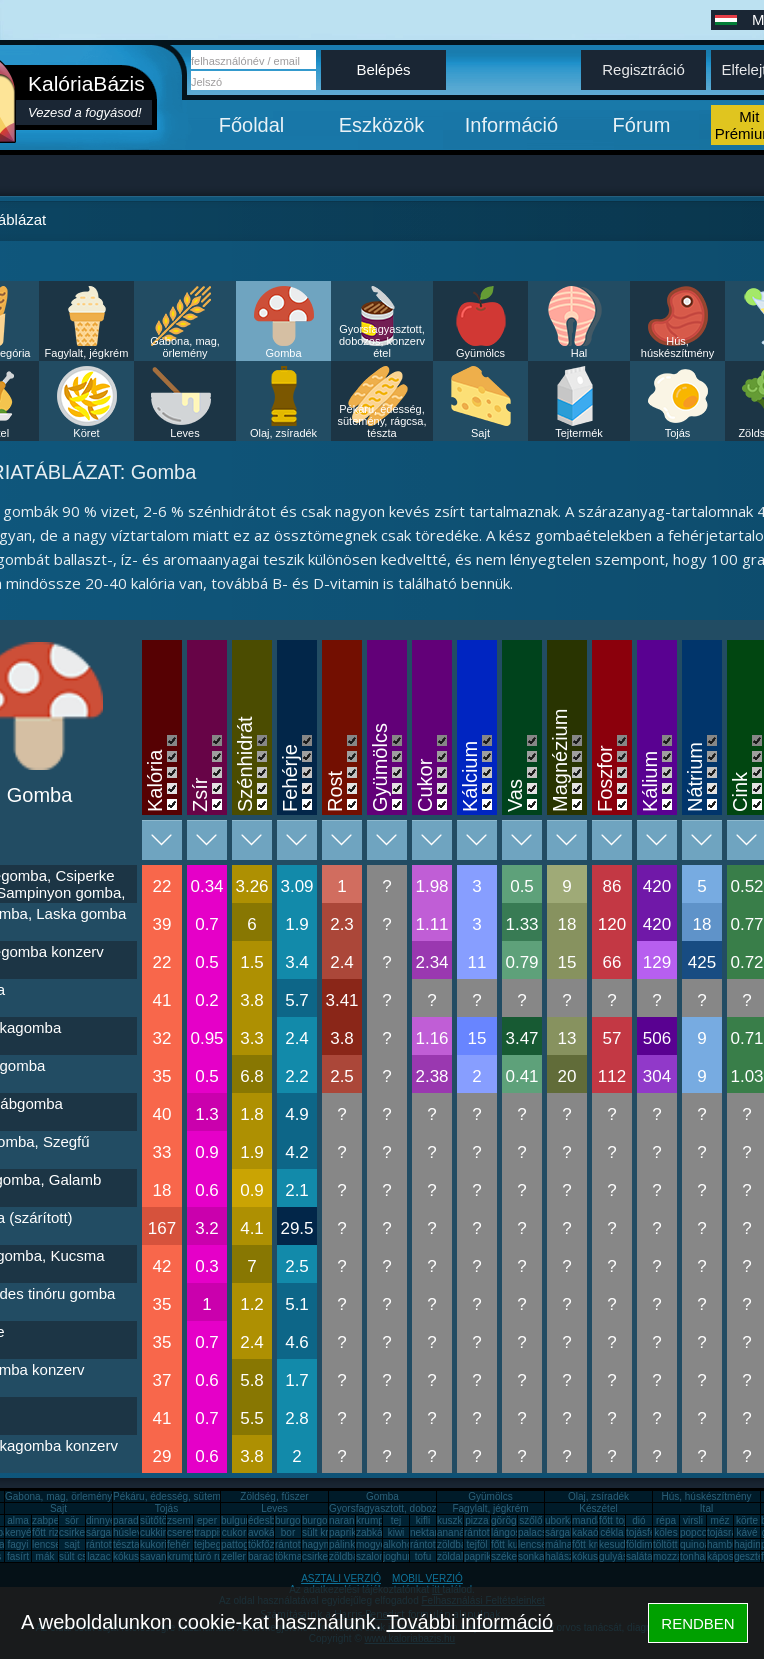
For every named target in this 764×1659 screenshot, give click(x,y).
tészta (126, 1544)
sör (72, 1520)
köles (665, 1532)
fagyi (17, 1544)
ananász (456, 1532)
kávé (746, 1532)
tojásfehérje (652, 1532)
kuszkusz (457, 1520)
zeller (234, 1556)
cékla (611, 1532)
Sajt (480, 433)
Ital (706, 1508)
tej (396, 1520)
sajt (72, 1544)
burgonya (296, 1520)
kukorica (158, 1544)
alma (18, 1520)
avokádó (267, 1532)
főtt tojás (618, 1520)
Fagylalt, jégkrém (87, 353)
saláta (639, 1556)
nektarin (428, 1532)
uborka (560, 1520)
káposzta (727, 1556)
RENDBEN (697, 1623)
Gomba (283, 353)
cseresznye (192, 1532)
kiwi (396, 1532)
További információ (469, 1622)
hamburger (731, 1544)
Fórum (642, 125)
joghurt (398, 1556)
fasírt (18, 1556)
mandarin (593, 1520)
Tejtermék (579, 433)
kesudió (616, 1544)
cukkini (155, 1532)
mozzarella (677, 1556)
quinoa (695, 1544)
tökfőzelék (270, 1544)
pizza (476, 1520)
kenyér (20, 1532)
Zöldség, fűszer (274, 1496)
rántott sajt (433, 1544)
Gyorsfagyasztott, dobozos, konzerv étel (382, 341)
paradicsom (139, 1520)
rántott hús (487, 1532)
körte (747, 1520)
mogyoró (375, 1544)
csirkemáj (80, 1532)
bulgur (235, 1520)
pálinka (345, 1544)
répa (666, 1520)
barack (263, 1556)
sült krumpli (327, 1532)
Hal (579, 353)
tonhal (693, 1556)
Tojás (678, 433)
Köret (86, 433)
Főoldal (252, 125)
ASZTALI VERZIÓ (341, 1578)
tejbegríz (213, 1544)
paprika (345, 1532)
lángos (505, 1532)
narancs (347, 1520)
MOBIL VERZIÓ (427, 1578)
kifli (423, 1520)
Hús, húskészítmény (677, 347)
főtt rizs (48, 1532)
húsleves (132, 1532)
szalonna (376, 1556)
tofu (423, 1556)
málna (558, 1544)
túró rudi (212, 1556)
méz (720, 1520)
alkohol (399, 1544)
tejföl (476, 1544)
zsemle (183, 1520)
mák (45, 1556)
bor (288, 1532)
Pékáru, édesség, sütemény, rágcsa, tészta (381, 421)
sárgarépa (108, 1532)
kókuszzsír (136, 1556)
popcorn (698, 1532)
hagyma (320, 1544)
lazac (98, 1556)
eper (207, 1520)
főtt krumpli (596, 1544)
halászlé (563, 1556)
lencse (46, 1544)
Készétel (598, 1508)
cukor (234, 1532)
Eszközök (382, 125)
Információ (511, 125)
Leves (184, 433)
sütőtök (156, 1520)
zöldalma (457, 1556)
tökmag (291, 1556)
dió (638, 1520)
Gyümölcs (480, 353)
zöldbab (454, 1544)
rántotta (292, 1544)
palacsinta (540, 1532)
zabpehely (55, 1520)
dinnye (100, 1520)
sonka (531, 1556)
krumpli (372, 1520)
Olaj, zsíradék (283, 433)
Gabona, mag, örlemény (185, 347)
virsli (693, 1520)
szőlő (530, 1520)
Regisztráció (643, 69)
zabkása (374, 1532)
